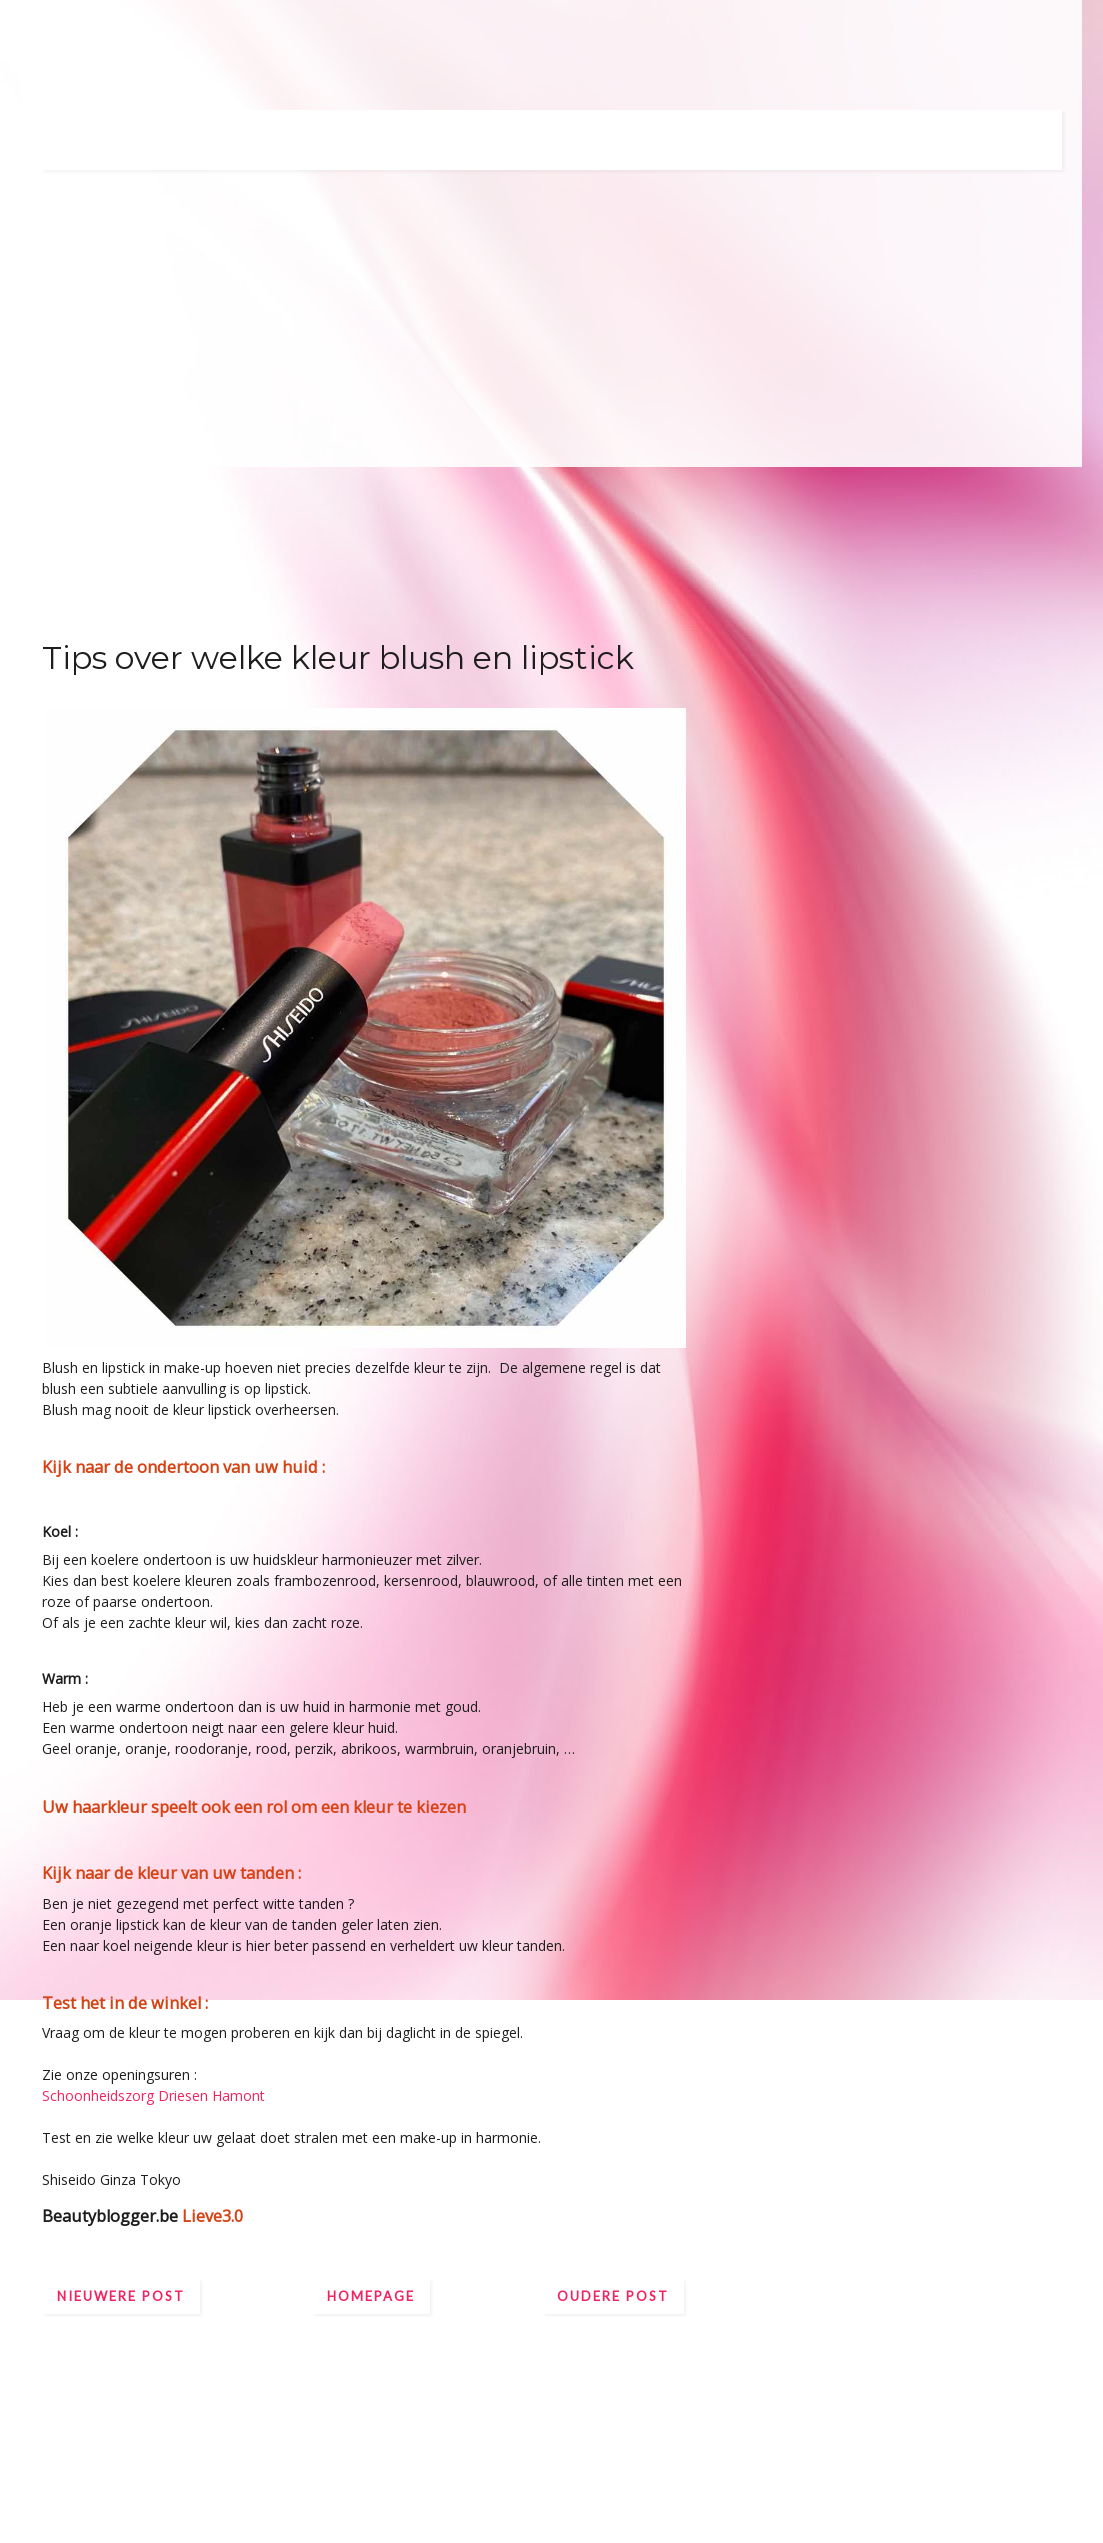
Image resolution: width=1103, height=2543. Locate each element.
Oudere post (613, 2296)
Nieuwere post (121, 2296)
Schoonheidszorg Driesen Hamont (155, 2095)
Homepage (371, 2296)
